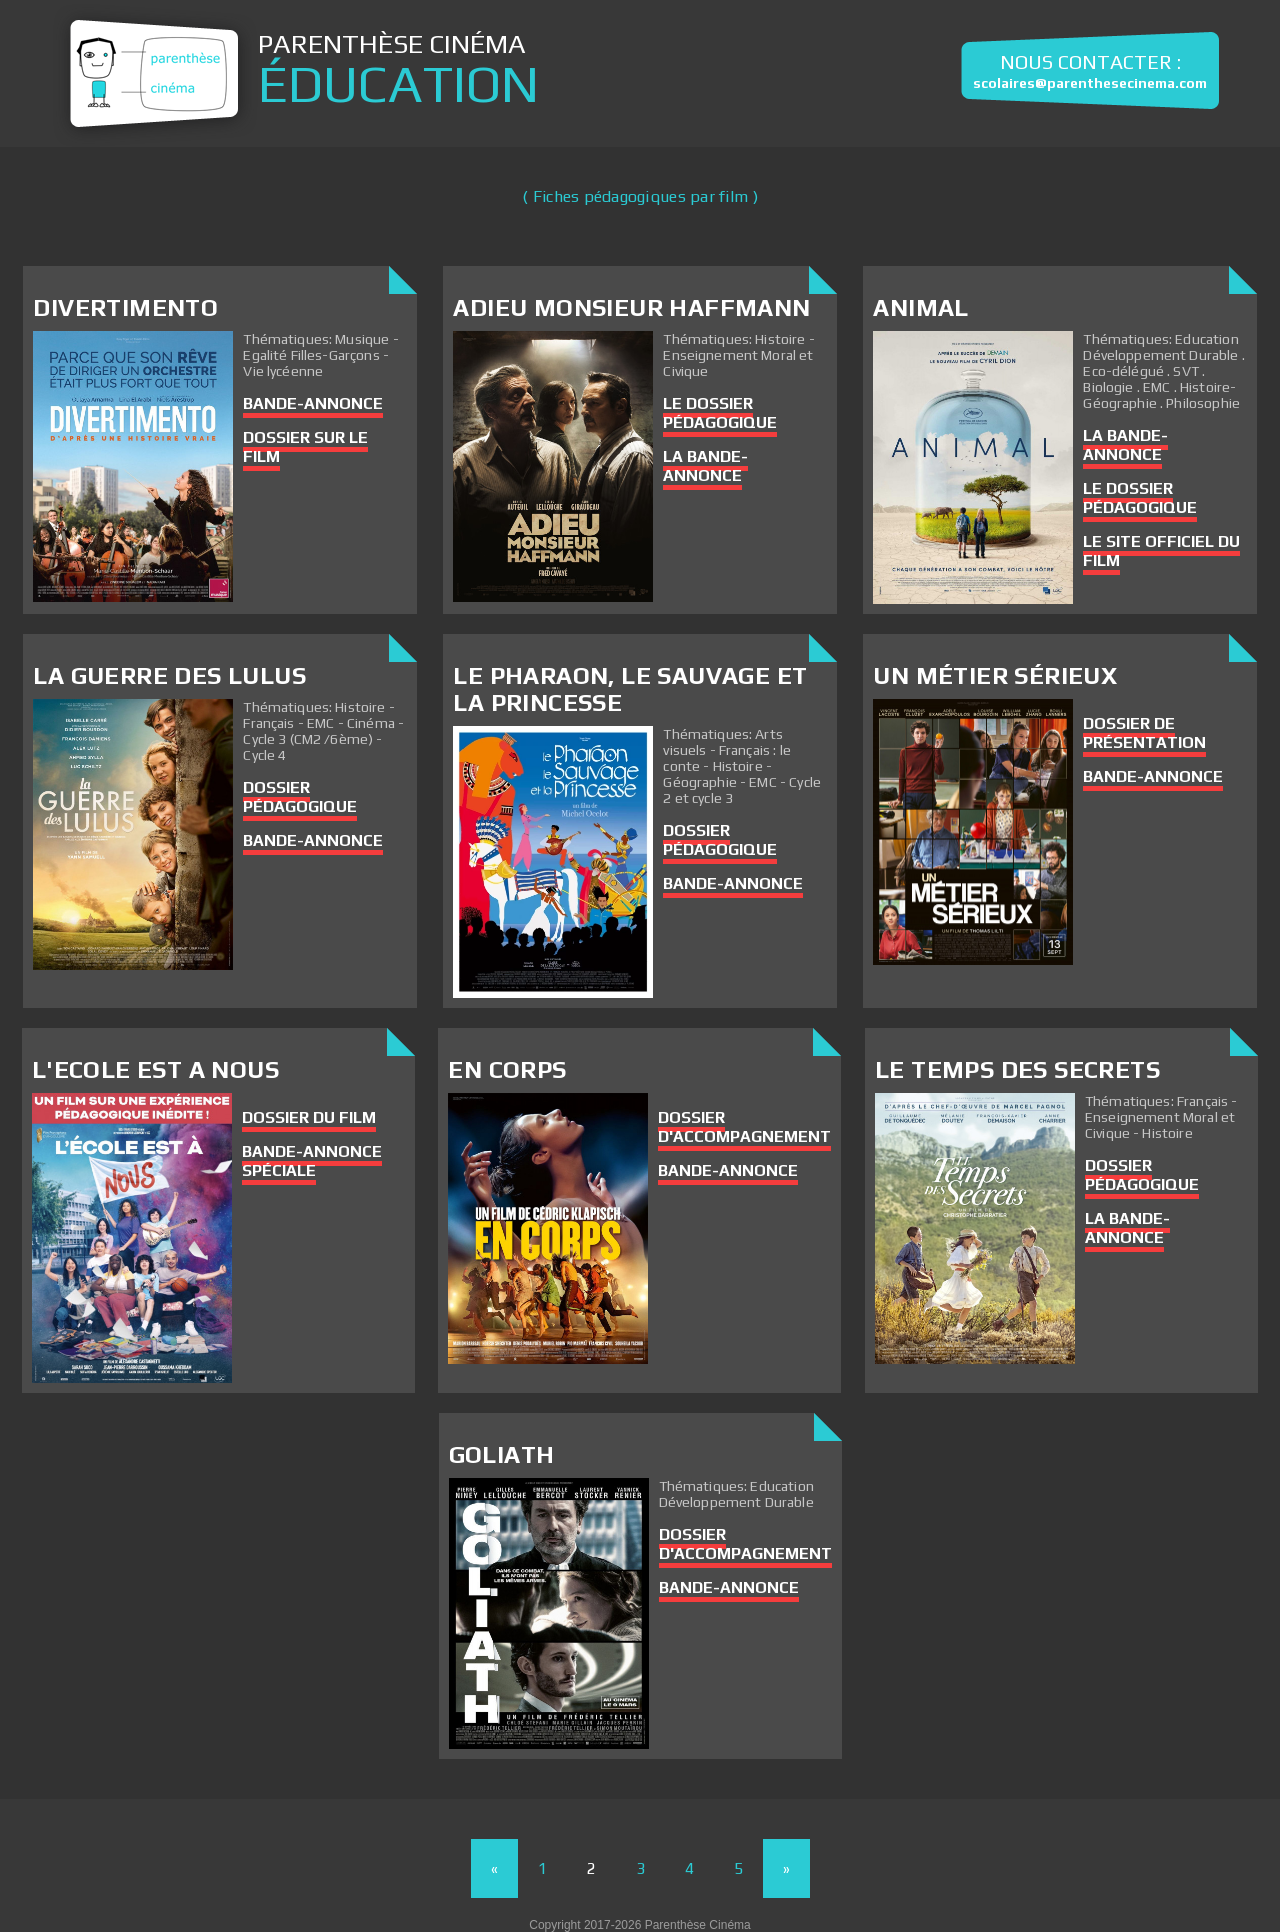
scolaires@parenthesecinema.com (1090, 83)
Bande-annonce (313, 403)
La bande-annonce (705, 466)
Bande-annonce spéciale (312, 1161)
